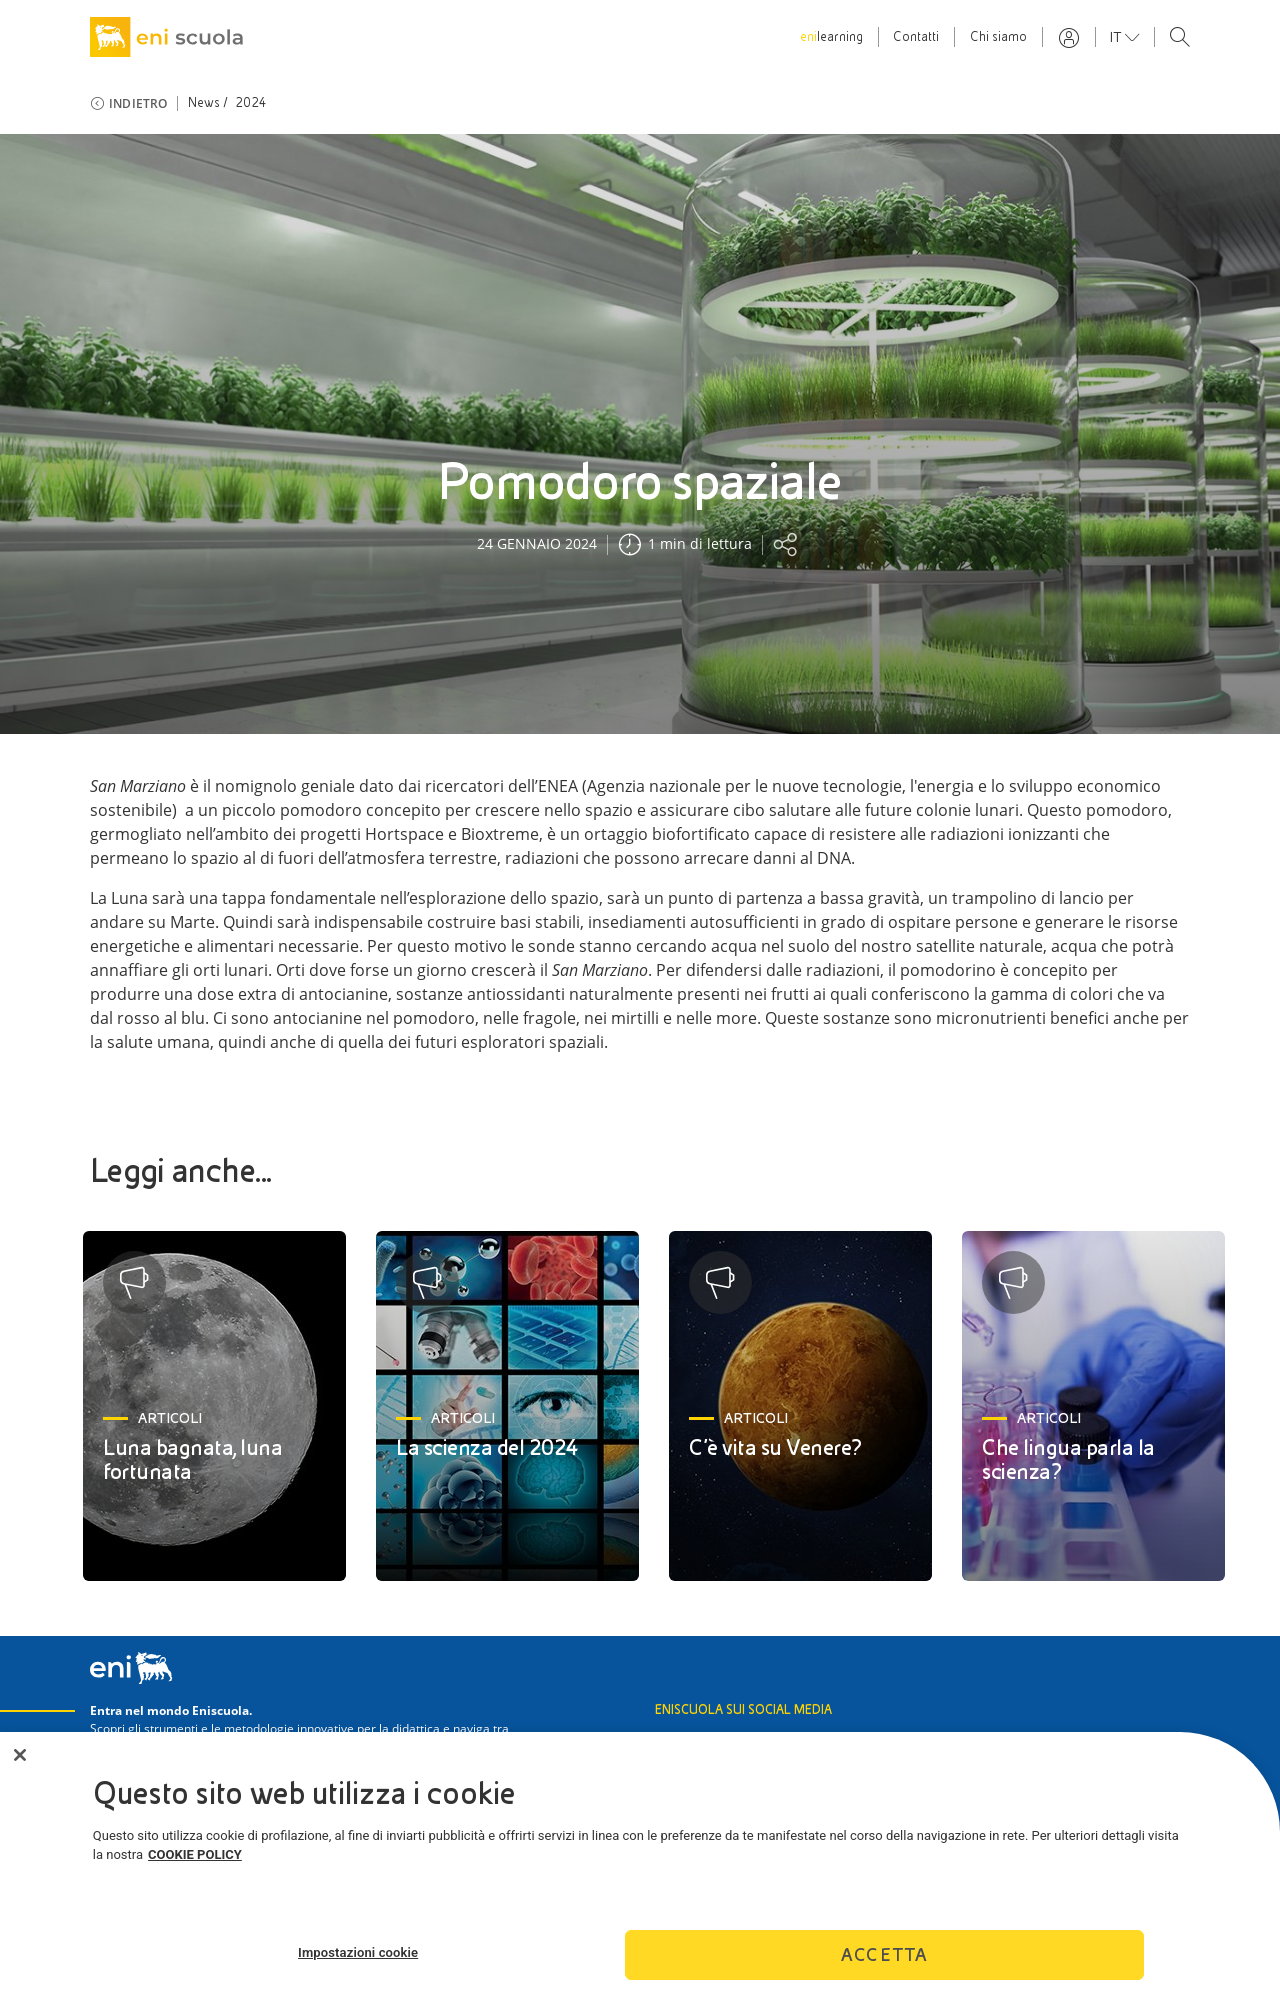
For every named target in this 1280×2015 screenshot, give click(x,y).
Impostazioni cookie (358, 1961)
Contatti (916, 37)
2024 (251, 103)
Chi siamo (998, 37)
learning (831, 37)
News (204, 103)
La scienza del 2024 (487, 1447)
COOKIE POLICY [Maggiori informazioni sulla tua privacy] (195, 1864)
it (1117, 37)
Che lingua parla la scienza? (1068, 1459)
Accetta (884, 1964)
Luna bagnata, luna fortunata (192, 1459)
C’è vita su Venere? (775, 1447)
